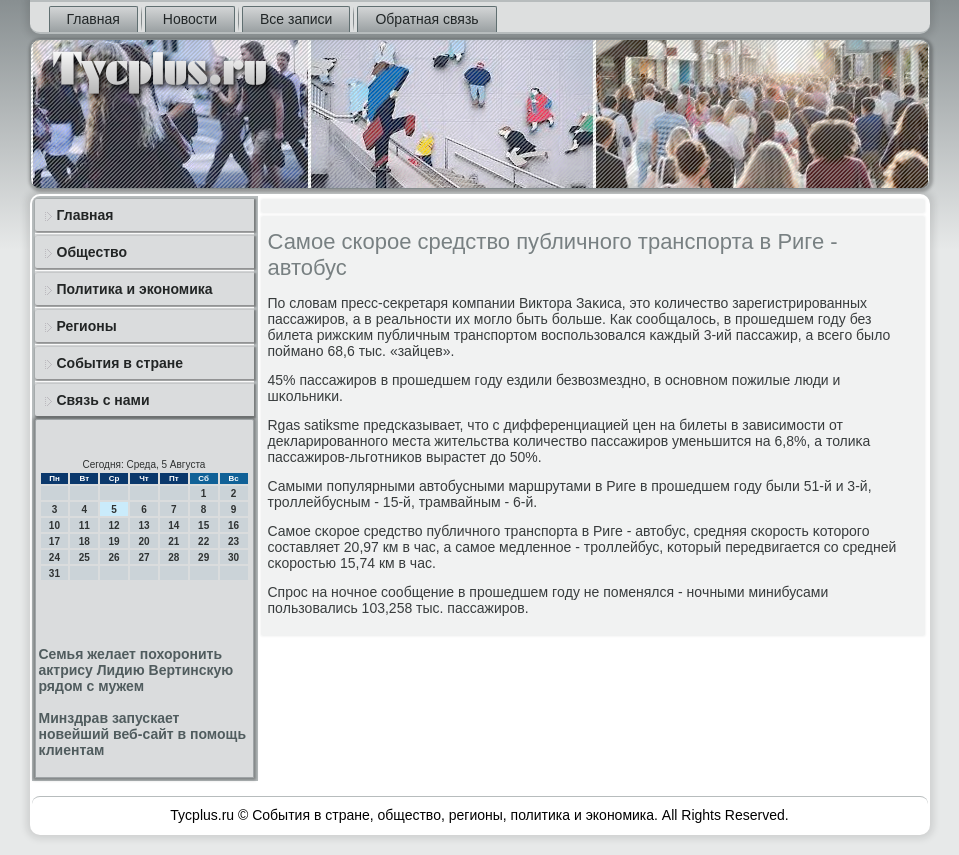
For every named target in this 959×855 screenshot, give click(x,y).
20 (143, 541)
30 (233, 557)
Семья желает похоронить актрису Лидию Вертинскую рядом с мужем (136, 670)
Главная (93, 19)
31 (54, 573)
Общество (92, 252)
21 (173, 541)
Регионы (87, 326)
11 (84, 525)
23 (233, 541)
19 (114, 541)
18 (84, 541)
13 (143, 525)
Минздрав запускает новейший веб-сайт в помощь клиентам (142, 734)
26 (114, 557)
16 (233, 525)
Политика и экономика (135, 289)
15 (203, 525)
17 (54, 541)
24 (54, 557)
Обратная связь (426, 19)
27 (143, 557)
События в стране (120, 363)
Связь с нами (103, 400)
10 (54, 525)
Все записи (296, 19)
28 (173, 557)
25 (84, 557)
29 (203, 557)
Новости (190, 19)
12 (114, 525)
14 (173, 525)
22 (203, 541)
